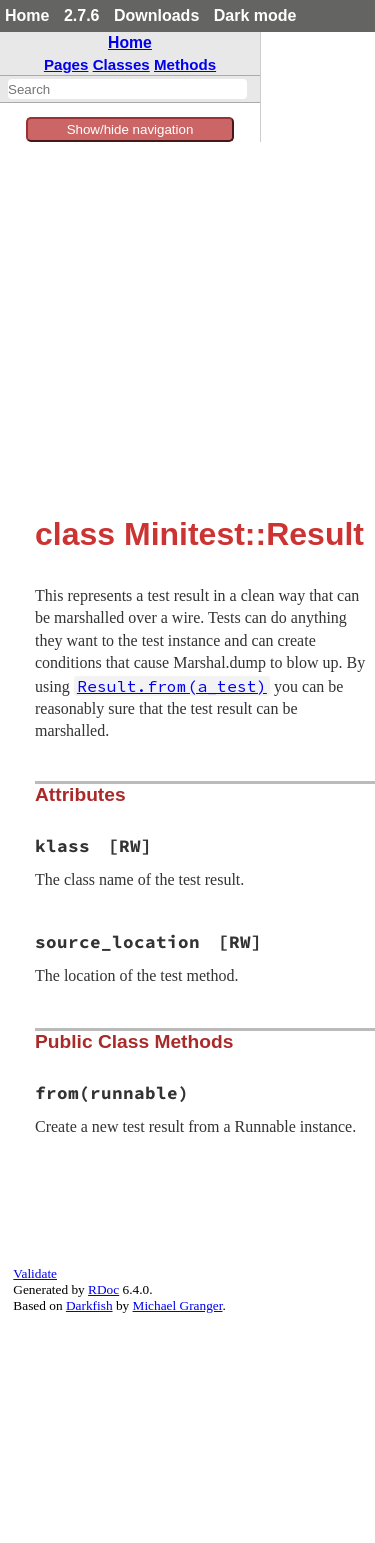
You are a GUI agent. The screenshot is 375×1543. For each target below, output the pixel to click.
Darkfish (89, 1305)
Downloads (156, 15)
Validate (35, 1273)
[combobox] (127, 89)
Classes (121, 64)
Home (27, 15)
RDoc (103, 1289)
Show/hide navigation (130, 129)
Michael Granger (178, 1305)
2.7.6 (82, 15)
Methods (185, 64)
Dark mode (255, 15)
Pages (66, 64)
